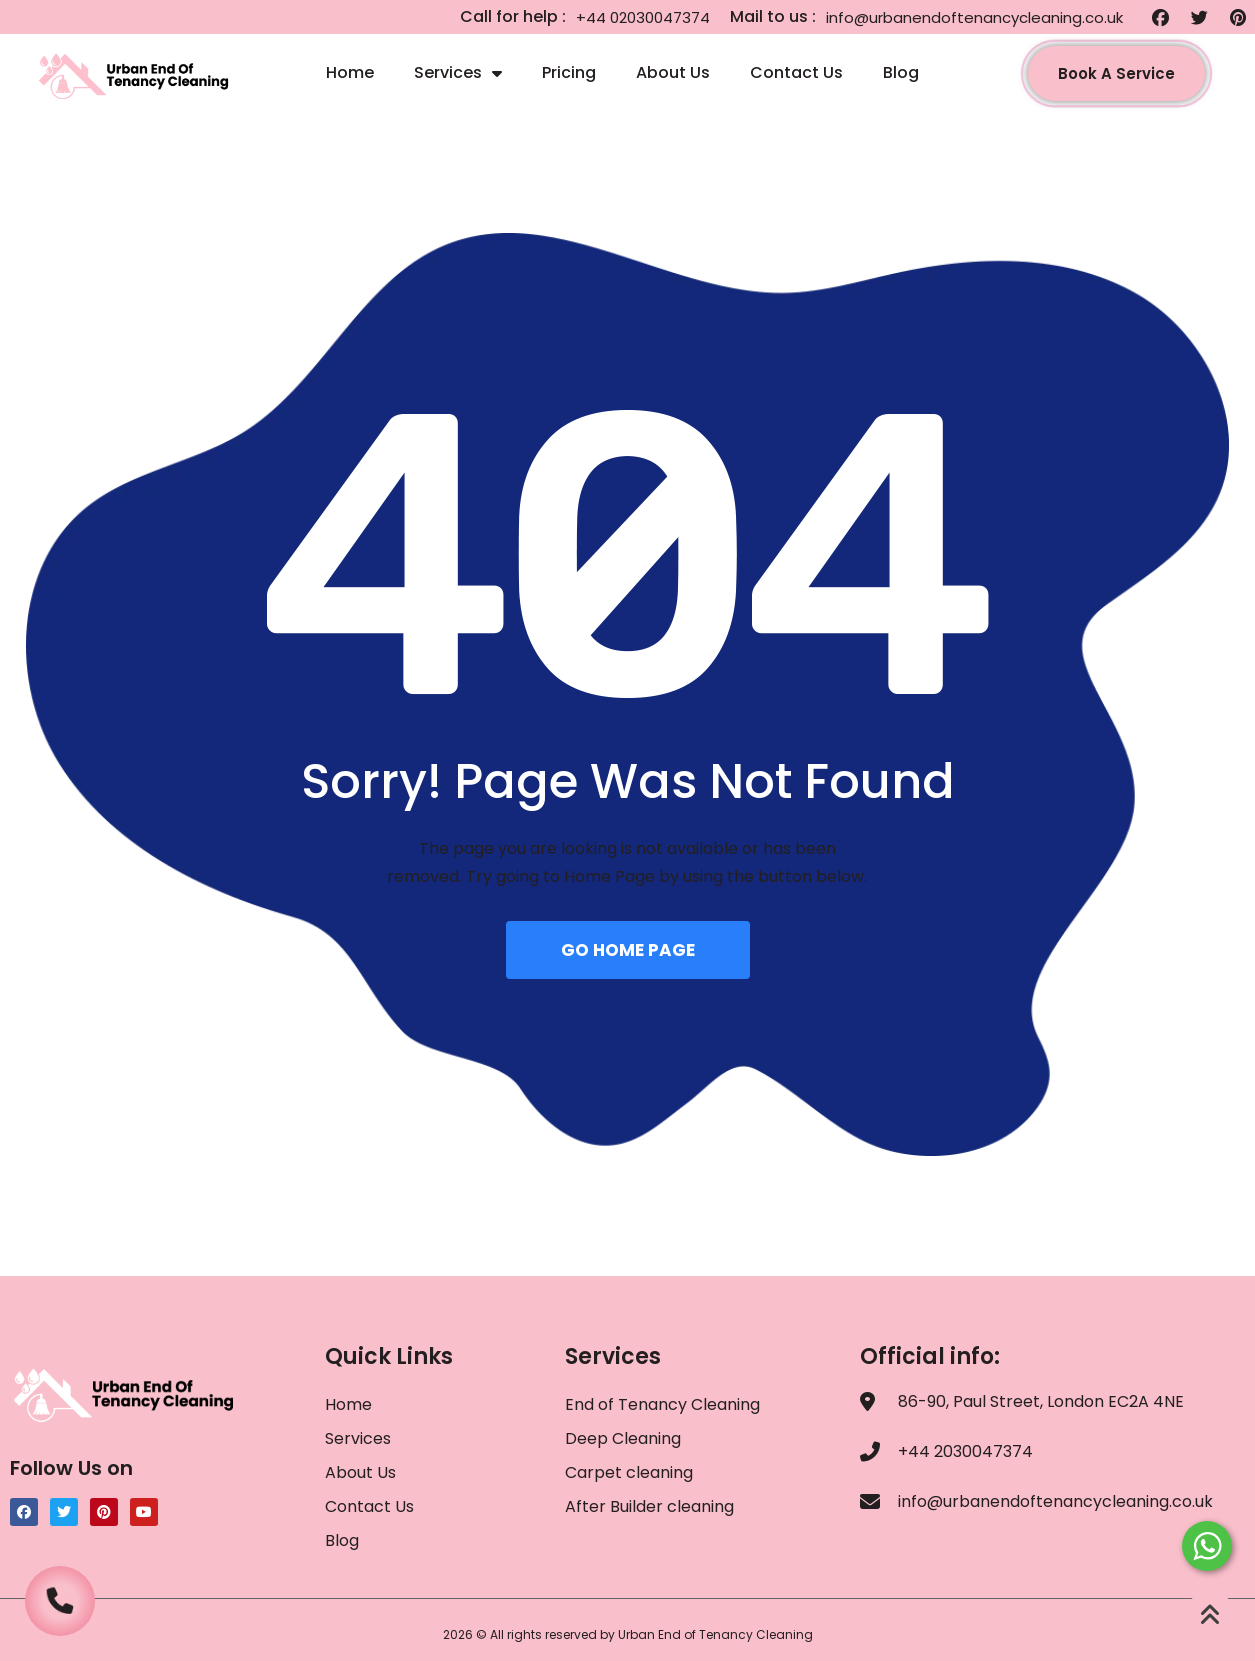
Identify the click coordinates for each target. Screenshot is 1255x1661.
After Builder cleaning (651, 1506)
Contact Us (796, 73)
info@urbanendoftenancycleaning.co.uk (974, 17)
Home (350, 73)
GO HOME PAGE (628, 950)
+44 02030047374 (643, 17)
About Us (673, 73)
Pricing (569, 73)
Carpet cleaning (629, 1472)
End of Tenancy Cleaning (662, 1404)
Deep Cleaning (623, 1438)
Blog (901, 73)
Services (458, 73)
